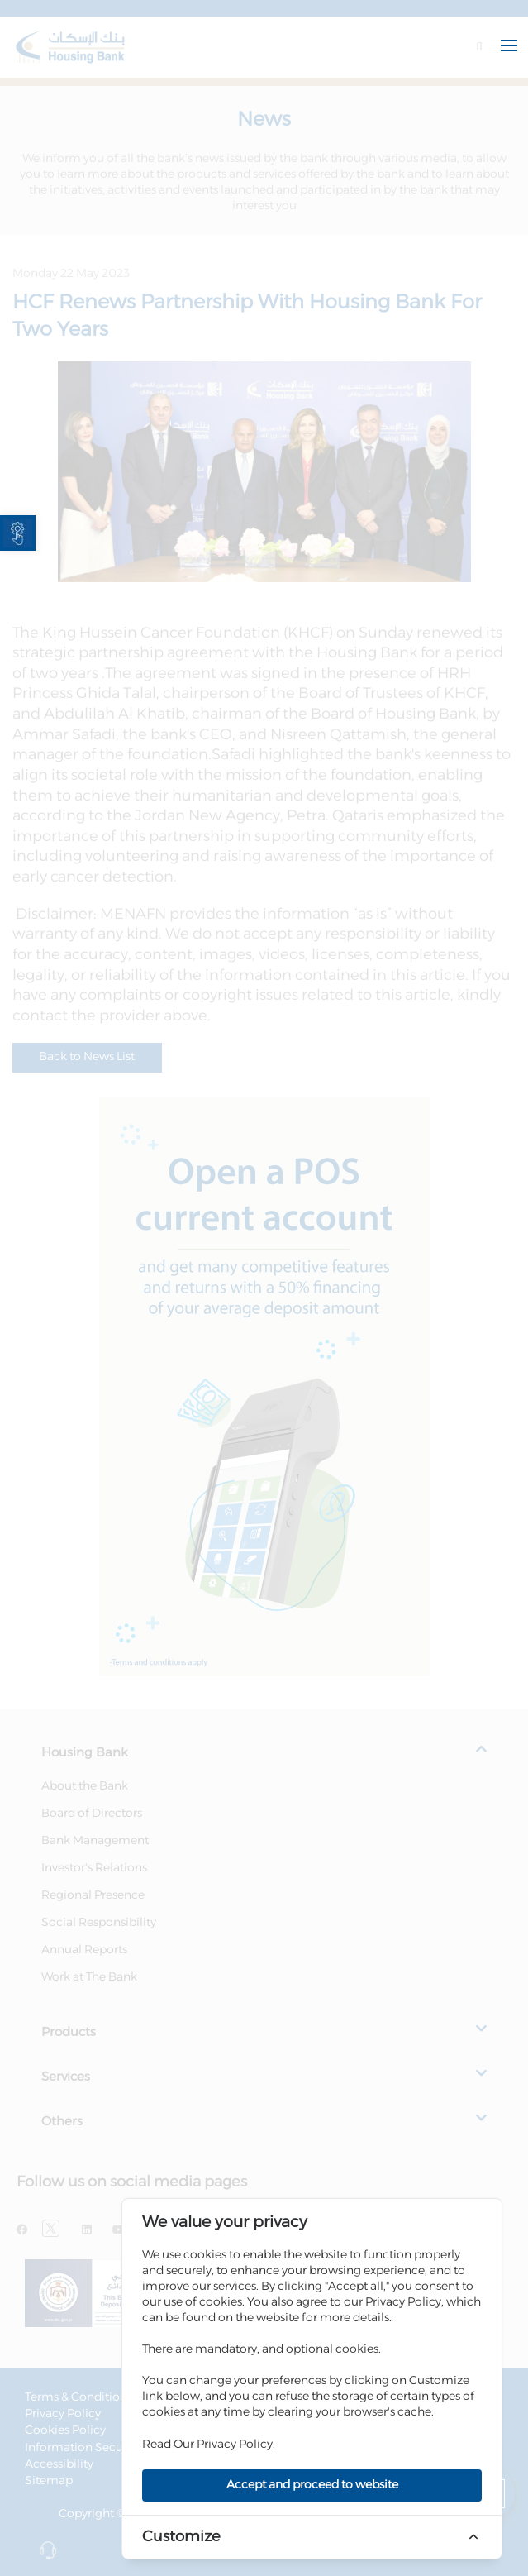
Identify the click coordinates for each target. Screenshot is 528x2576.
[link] (18, 533)
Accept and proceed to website (312, 2485)
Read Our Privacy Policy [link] (207, 2444)
